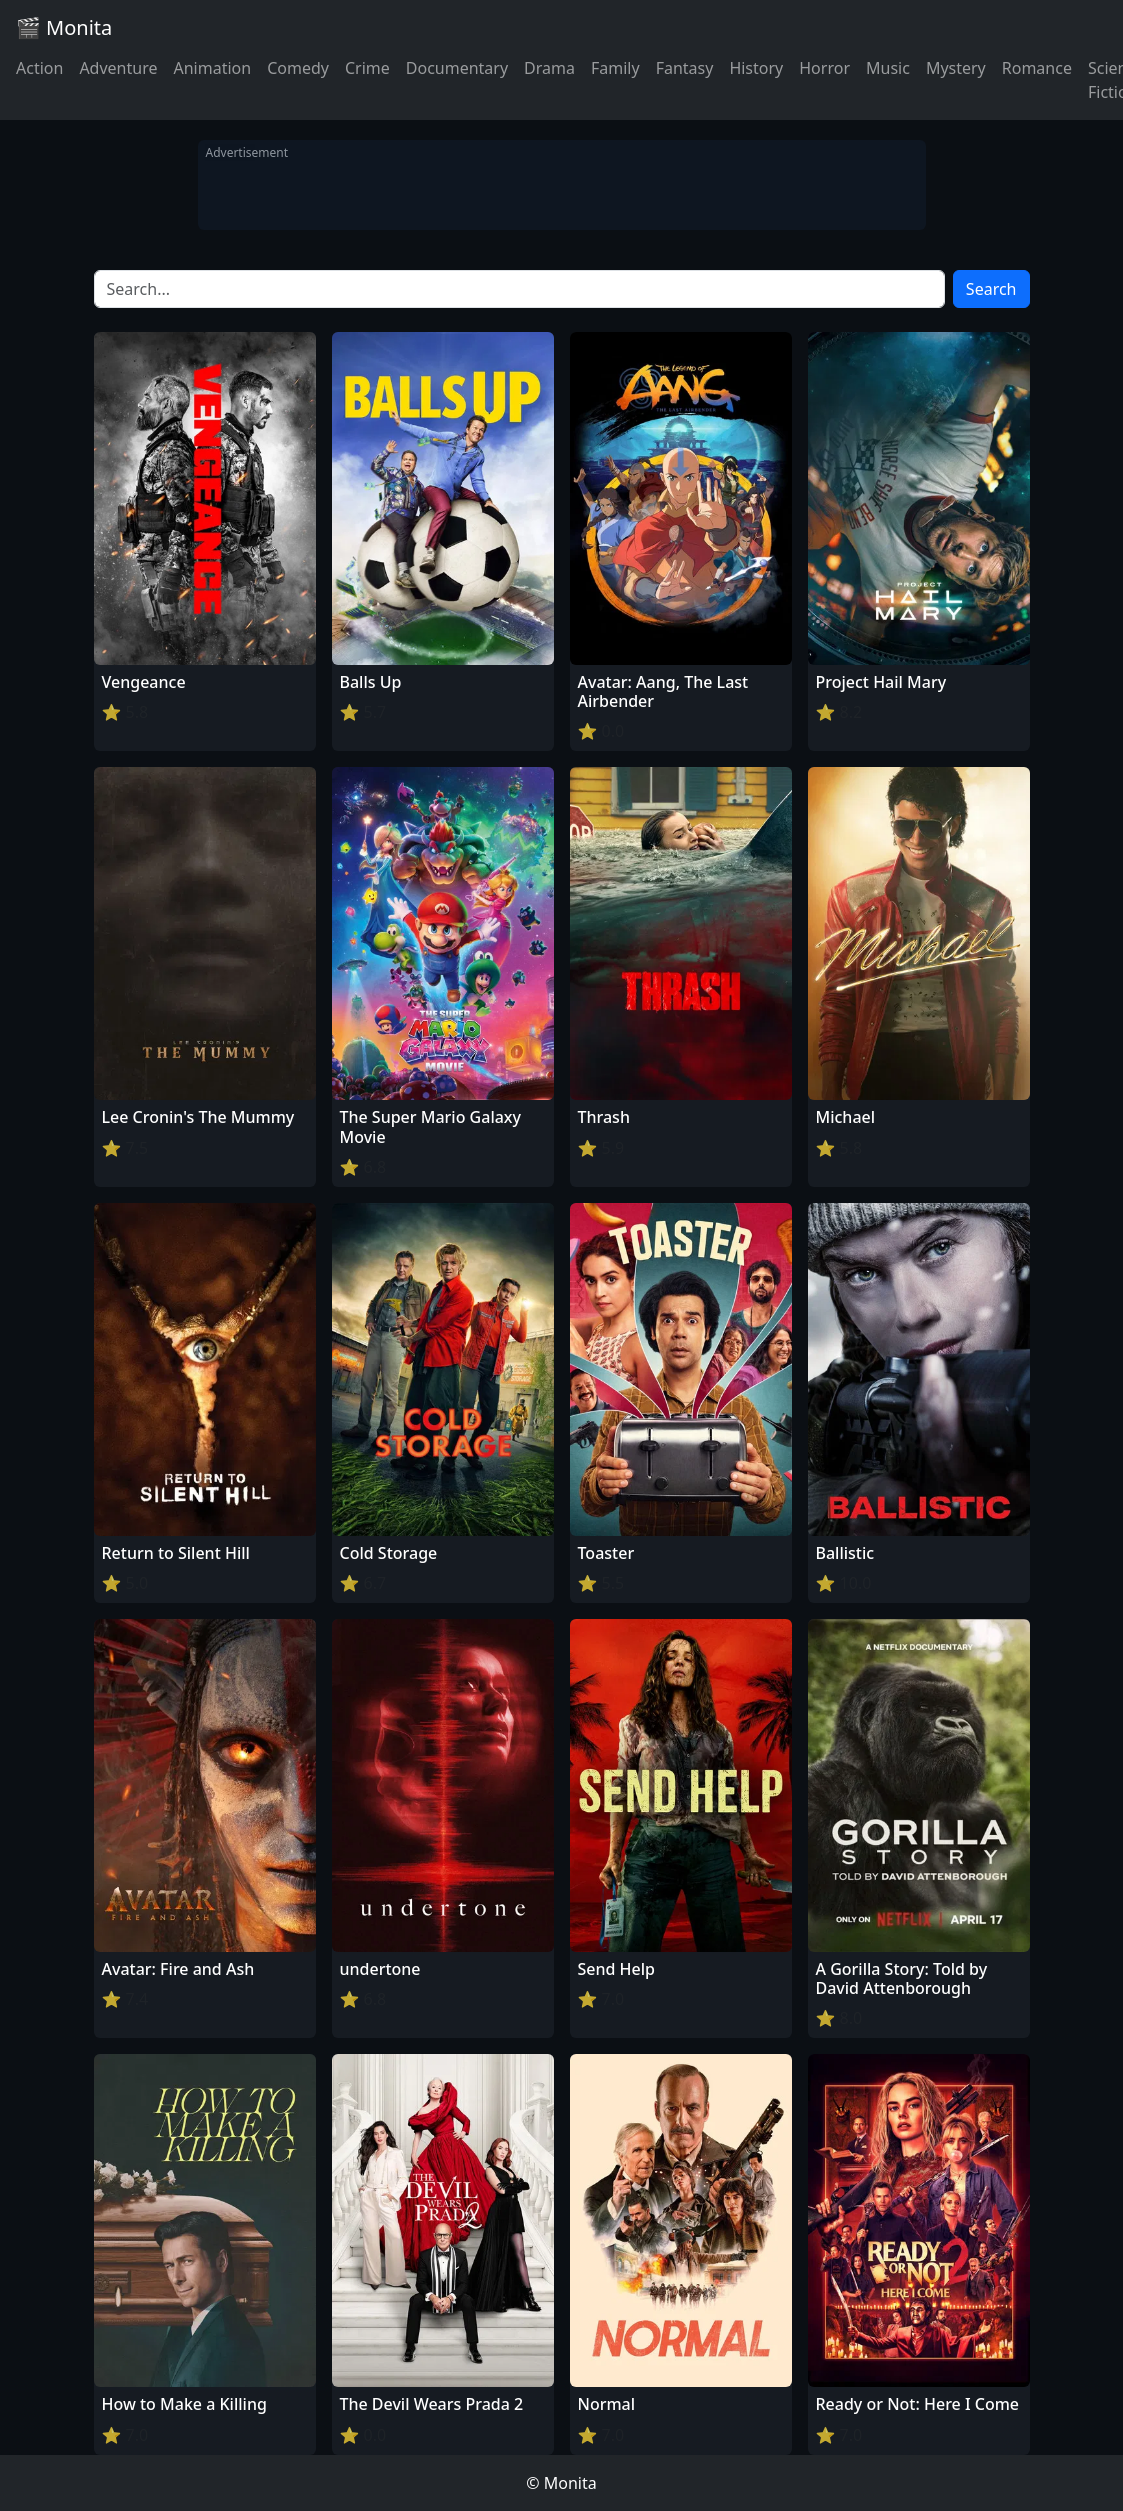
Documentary (457, 68)
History (756, 68)
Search (991, 289)
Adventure (118, 68)
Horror (824, 68)
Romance (1037, 68)
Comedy (298, 68)
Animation (212, 68)
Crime (367, 68)
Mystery (956, 68)
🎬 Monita (64, 27)
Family (615, 68)
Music (888, 68)
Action (39, 68)
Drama (549, 68)
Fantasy (685, 68)
